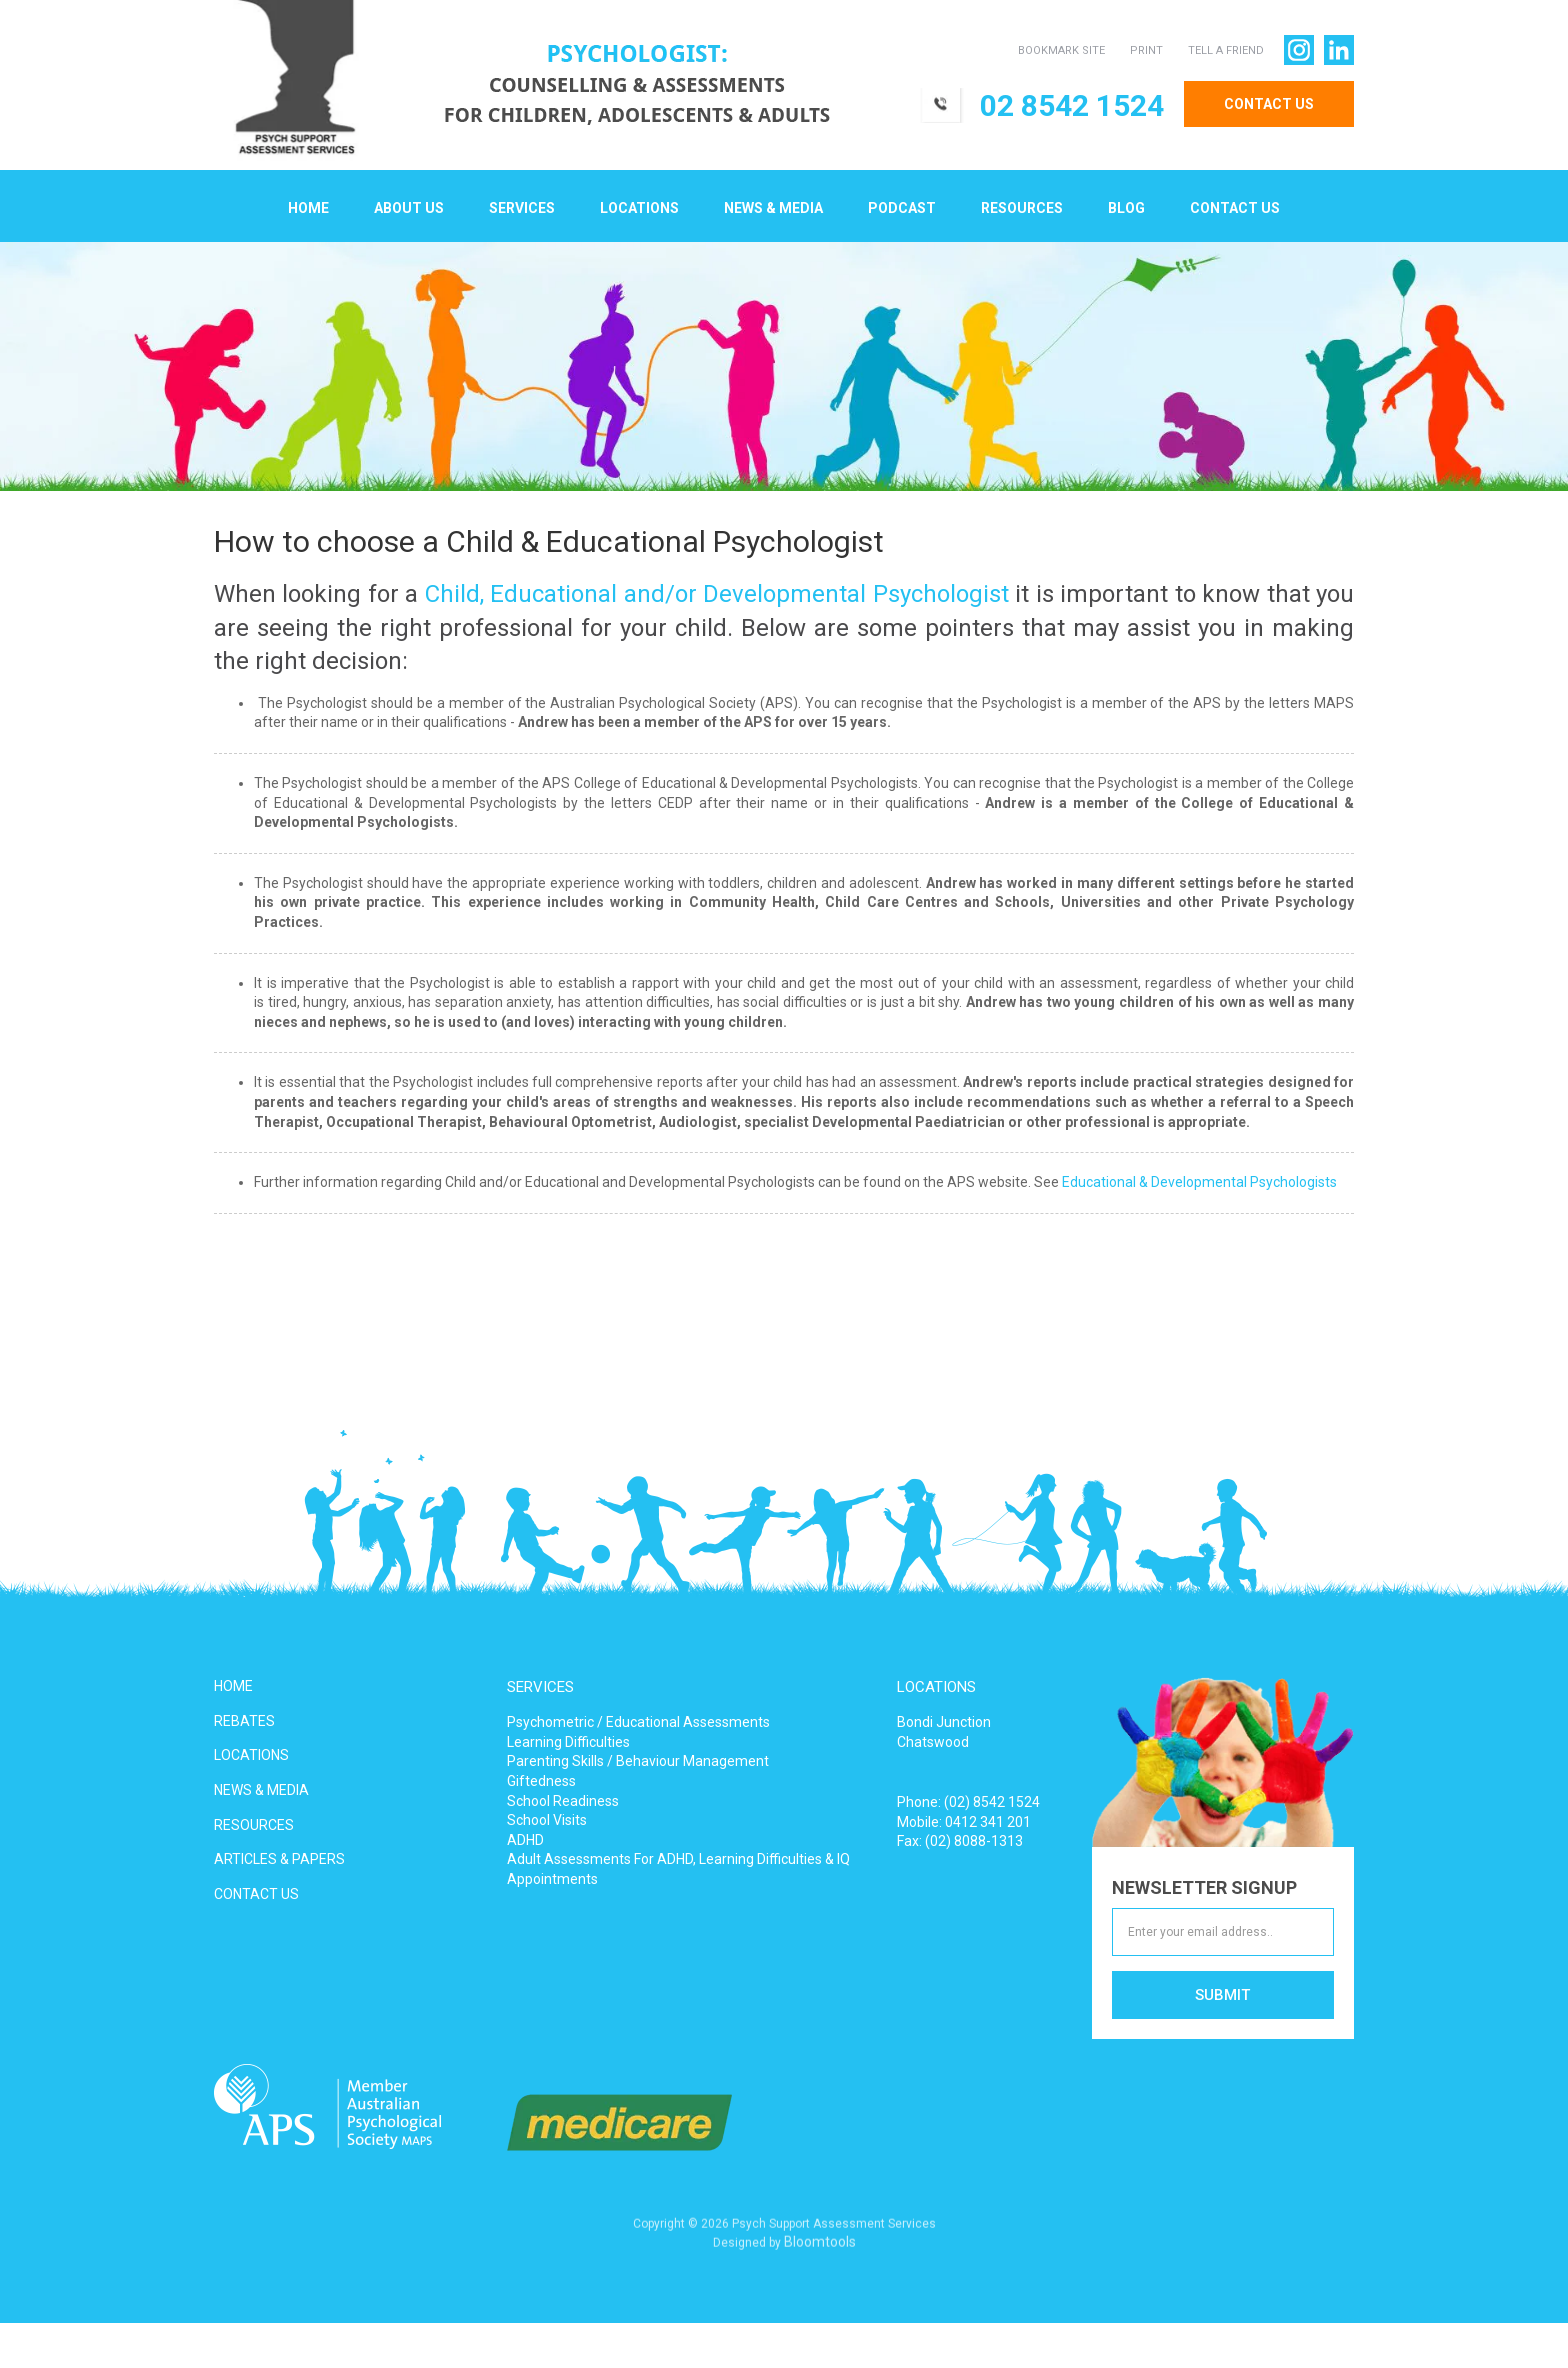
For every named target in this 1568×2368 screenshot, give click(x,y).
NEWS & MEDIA (261, 1790)
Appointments (552, 1879)
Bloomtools (820, 2249)
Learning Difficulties (568, 1742)
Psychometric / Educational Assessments (638, 1722)
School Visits (547, 1820)
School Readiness (563, 1801)
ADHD (525, 1840)
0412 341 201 (988, 1822)
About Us (409, 209)
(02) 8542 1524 (992, 1802)
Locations (639, 209)
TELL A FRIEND (1225, 50)
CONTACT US (1268, 104)
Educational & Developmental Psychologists (1199, 1183)
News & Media (773, 209)
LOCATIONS (251, 1755)
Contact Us (1235, 209)
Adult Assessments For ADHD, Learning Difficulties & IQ (678, 1859)
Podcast (902, 209)
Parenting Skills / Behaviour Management (638, 1761)
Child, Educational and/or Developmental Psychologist (717, 595)
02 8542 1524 (1071, 105)
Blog (1126, 209)
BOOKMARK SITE (1060, 50)
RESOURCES (254, 1825)
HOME (233, 1686)
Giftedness (541, 1781)
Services (522, 209)
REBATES (244, 1721)
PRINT (1145, 50)
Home (308, 209)
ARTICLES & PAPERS (279, 1859)
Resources (1022, 209)
